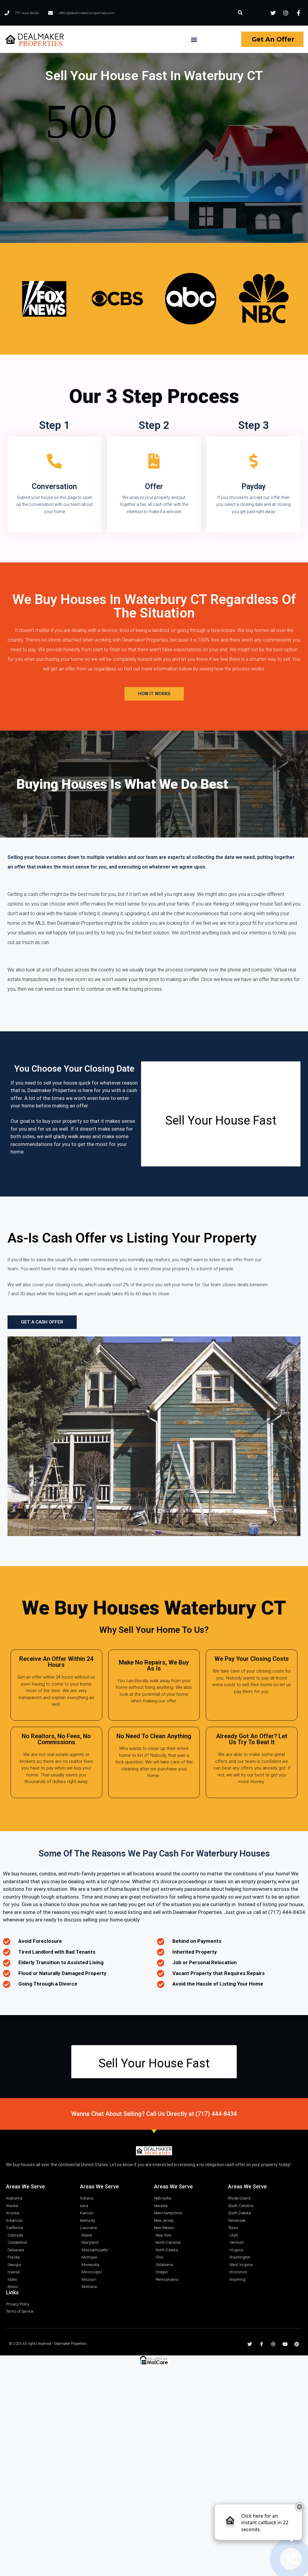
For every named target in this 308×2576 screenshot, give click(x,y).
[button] (240, 12)
